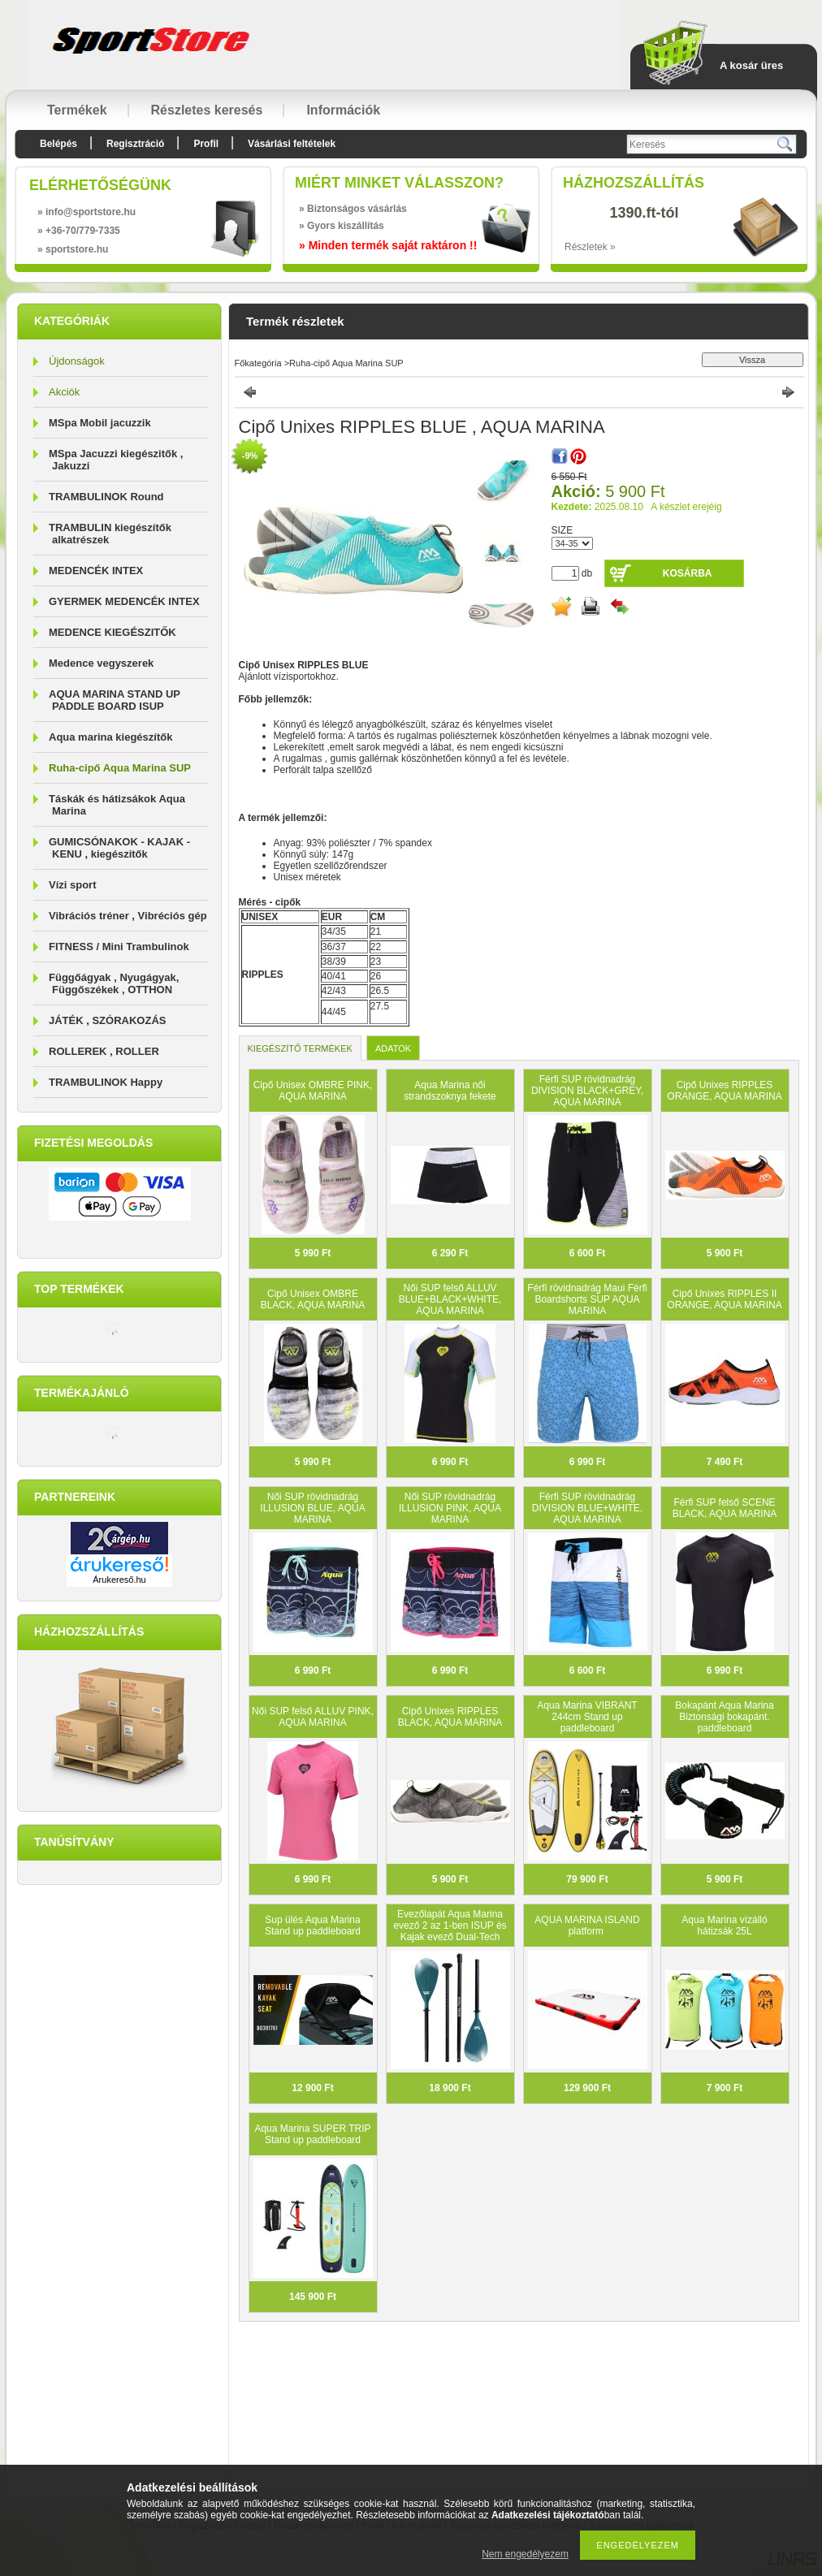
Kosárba (687, 573)
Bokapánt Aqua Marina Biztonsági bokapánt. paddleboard (724, 1717)
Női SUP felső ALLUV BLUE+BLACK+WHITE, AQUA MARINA (450, 1299)
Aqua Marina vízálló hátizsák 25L (724, 1925)
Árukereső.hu (119, 1579)
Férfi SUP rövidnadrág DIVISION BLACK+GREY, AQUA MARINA (587, 1091)
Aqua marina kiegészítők (110, 737)
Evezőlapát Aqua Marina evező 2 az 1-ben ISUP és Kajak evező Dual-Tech (449, 1925)
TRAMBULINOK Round (106, 497)
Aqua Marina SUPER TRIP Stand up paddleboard (312, 2134)
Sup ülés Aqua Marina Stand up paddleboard (313, 1925)
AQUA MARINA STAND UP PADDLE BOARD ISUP (114, 700)
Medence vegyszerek (101, 663)
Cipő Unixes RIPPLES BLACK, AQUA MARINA (450, 1716)
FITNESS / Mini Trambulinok (119, 946)
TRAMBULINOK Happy (105, 1082)
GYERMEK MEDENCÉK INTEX (124, 601)
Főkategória (258, 363)
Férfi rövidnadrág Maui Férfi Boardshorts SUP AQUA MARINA (587, 1299)
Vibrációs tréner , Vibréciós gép (128, 916)
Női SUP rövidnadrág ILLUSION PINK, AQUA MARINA (450, 1508)
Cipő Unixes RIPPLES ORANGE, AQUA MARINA (724, 1090)
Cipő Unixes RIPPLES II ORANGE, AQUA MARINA (724, 1299)
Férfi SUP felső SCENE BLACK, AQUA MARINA (725, 1508)
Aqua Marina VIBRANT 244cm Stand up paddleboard (587, 1717)
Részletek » (590, 247)
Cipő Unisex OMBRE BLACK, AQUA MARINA (313, 1299)
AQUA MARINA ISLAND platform (586, 1925)
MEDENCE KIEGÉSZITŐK (112, 632)
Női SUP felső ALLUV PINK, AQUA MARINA (313, 1716)
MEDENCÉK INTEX (96, 570)
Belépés (58, 143)
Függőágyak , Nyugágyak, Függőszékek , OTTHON (114, 983)
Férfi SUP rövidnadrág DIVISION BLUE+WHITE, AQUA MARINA (587, 1508)
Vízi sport (73, 885)
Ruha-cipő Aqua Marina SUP (120, 768)
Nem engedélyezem (525, 2554)
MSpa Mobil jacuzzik (100, 423)
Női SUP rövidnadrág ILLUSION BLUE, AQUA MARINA (312, 1508)
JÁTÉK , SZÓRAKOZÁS (107, 1020)
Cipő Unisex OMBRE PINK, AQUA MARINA (313, 1090)
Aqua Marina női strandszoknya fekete (449, 1090)
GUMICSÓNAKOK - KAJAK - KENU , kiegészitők (119, 848)
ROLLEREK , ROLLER (104, 1051)
